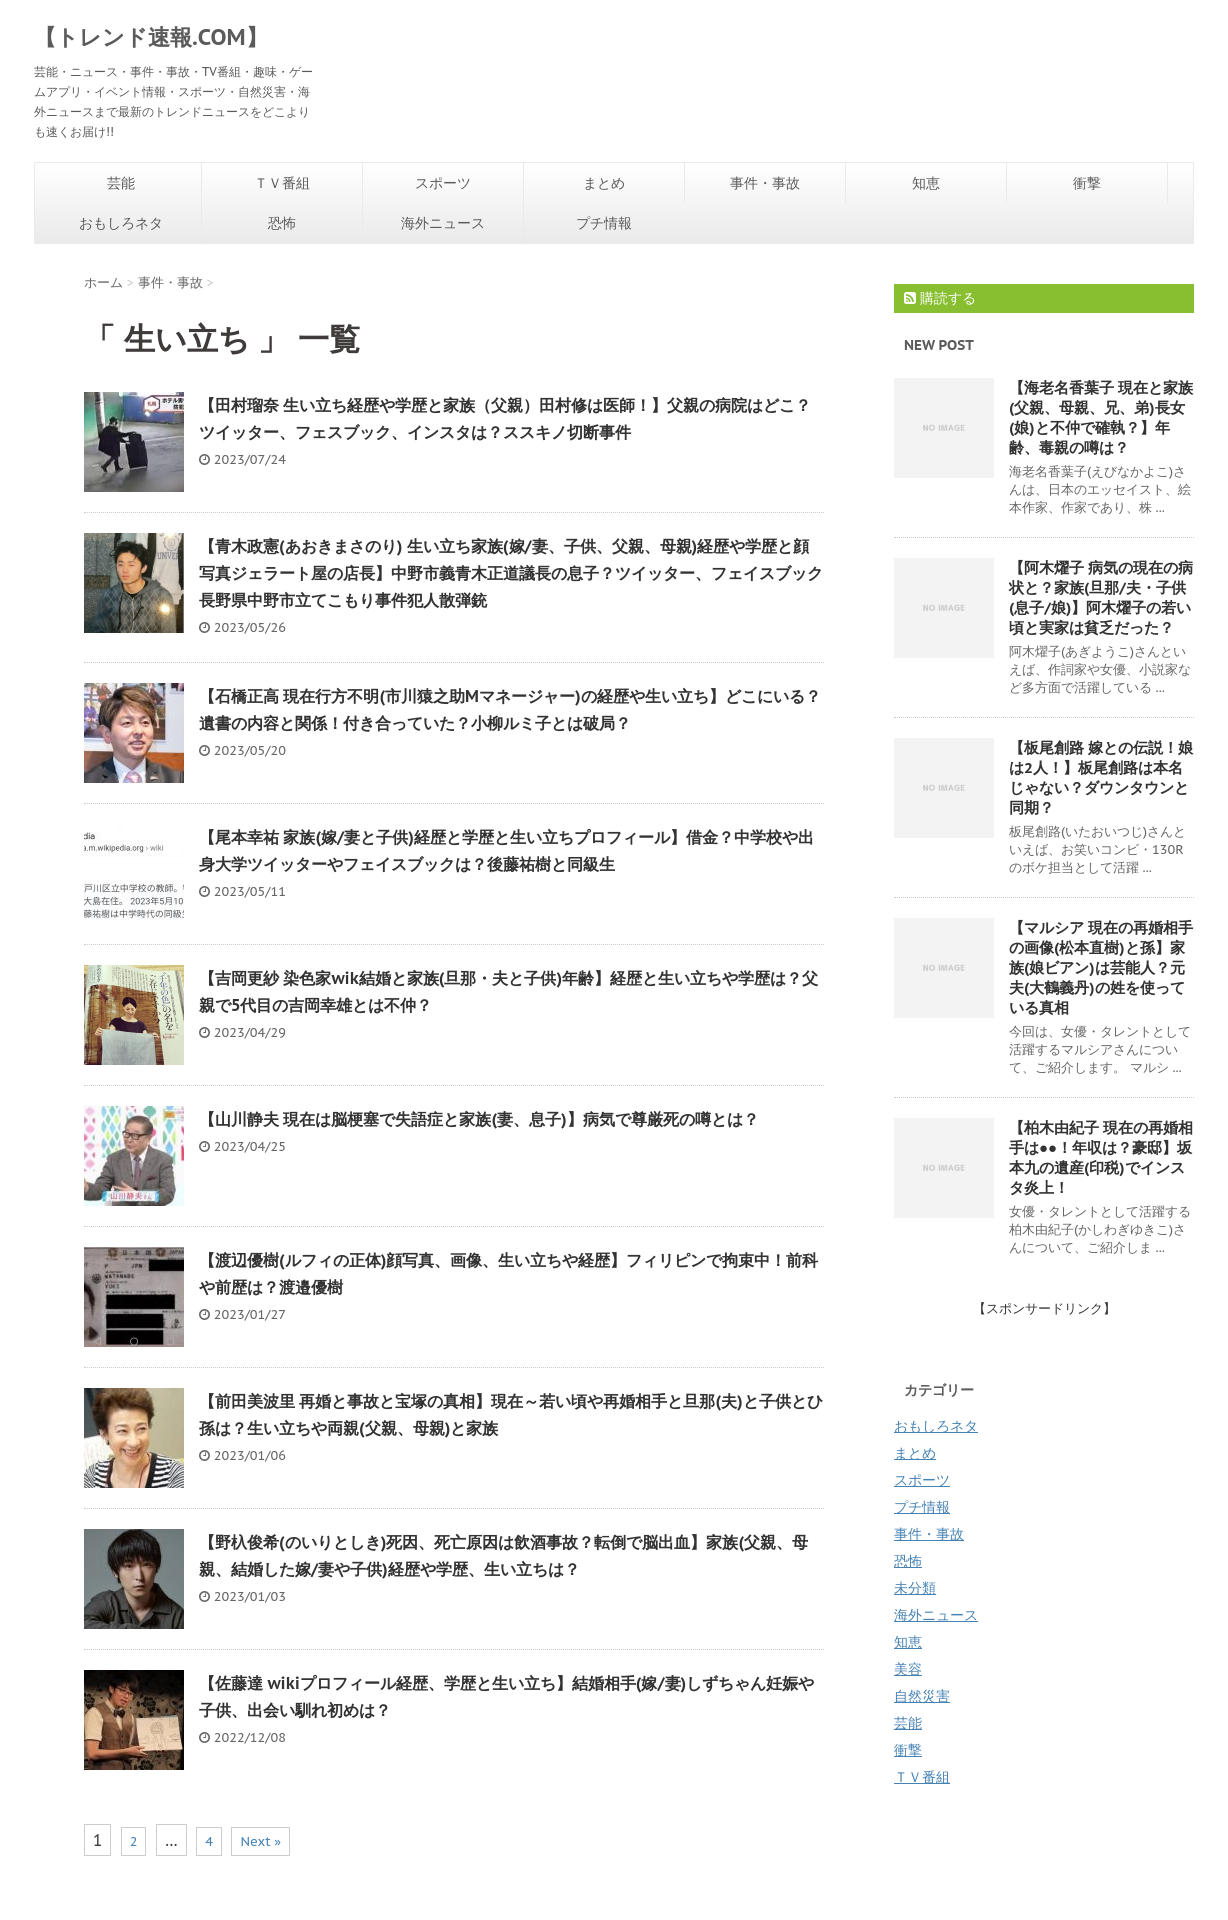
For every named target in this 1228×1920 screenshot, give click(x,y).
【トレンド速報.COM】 (151, 37)
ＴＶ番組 (282, 183)
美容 (908, 1669)
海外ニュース (443, 223)
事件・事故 (765, 183)
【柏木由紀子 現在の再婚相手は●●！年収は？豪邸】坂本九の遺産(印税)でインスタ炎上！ (1101, 1157)
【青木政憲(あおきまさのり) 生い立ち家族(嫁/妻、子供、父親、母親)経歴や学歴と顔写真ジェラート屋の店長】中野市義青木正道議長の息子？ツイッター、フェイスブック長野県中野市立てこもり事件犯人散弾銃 (511, 573)
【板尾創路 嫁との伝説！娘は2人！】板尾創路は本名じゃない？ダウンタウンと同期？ (1101, 777)
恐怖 (282, 223)
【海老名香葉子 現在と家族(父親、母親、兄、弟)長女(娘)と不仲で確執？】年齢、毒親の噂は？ (1101, 417)
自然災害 (922, 1696)
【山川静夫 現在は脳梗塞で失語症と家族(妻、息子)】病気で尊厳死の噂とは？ (479, 1119)
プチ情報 (604, 223)
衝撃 (1087, 183)
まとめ (604, 183)
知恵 (926, 183)
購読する (940, 298)
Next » (260, 1841)
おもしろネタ (121, 223)
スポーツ (443, 183)
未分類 (915, 1588)
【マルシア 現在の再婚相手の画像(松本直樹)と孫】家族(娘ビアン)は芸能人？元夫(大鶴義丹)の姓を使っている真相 (1101, 967)
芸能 (121, 183)
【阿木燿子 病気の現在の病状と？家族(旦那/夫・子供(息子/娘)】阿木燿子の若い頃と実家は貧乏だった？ (1101, 597)
